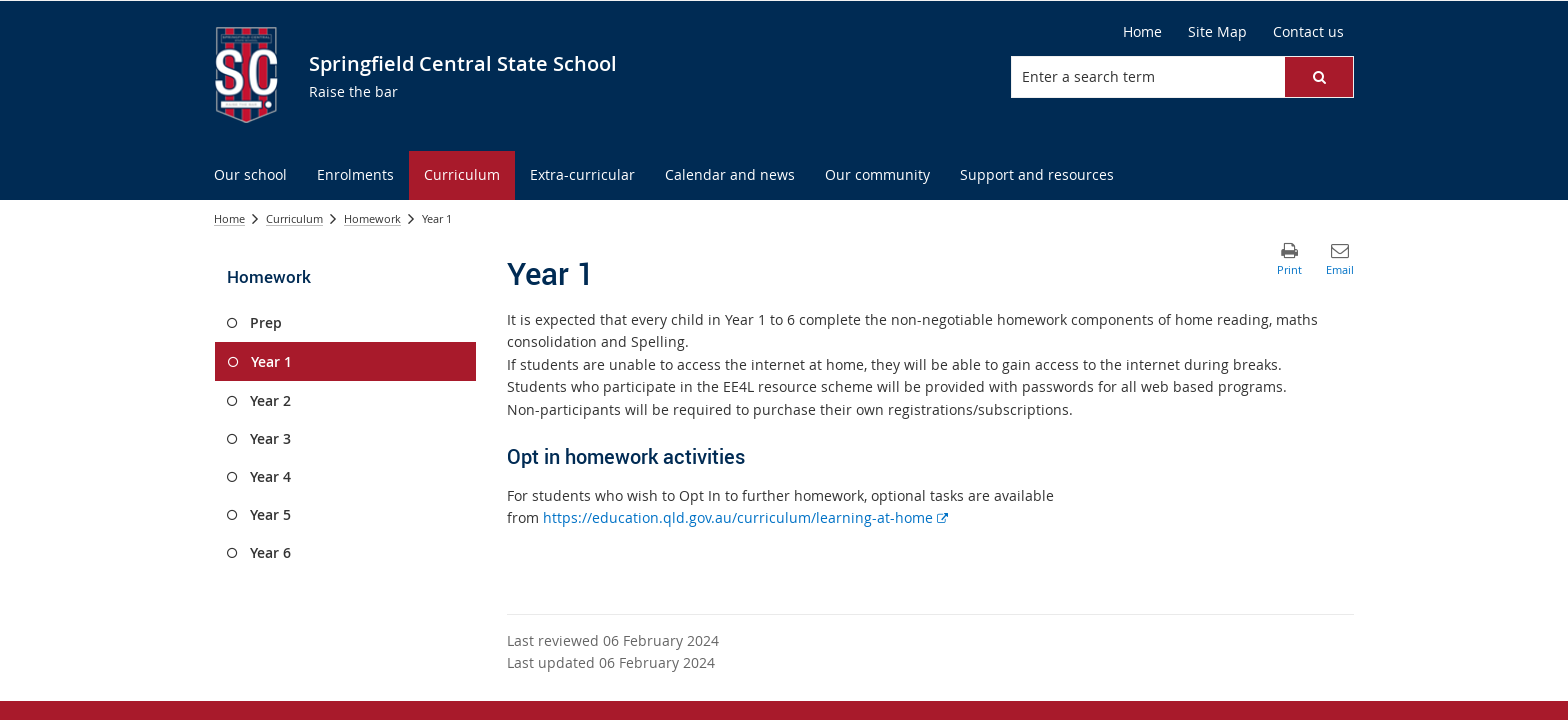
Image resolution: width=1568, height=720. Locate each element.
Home (229, 218)
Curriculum (294, 218)
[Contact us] (1308, 32)
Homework (372, 218)
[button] (1319, 77)
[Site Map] (1217, 32)
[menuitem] (250, 175)
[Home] (1142, 32)
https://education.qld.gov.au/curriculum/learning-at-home (745, 517)
